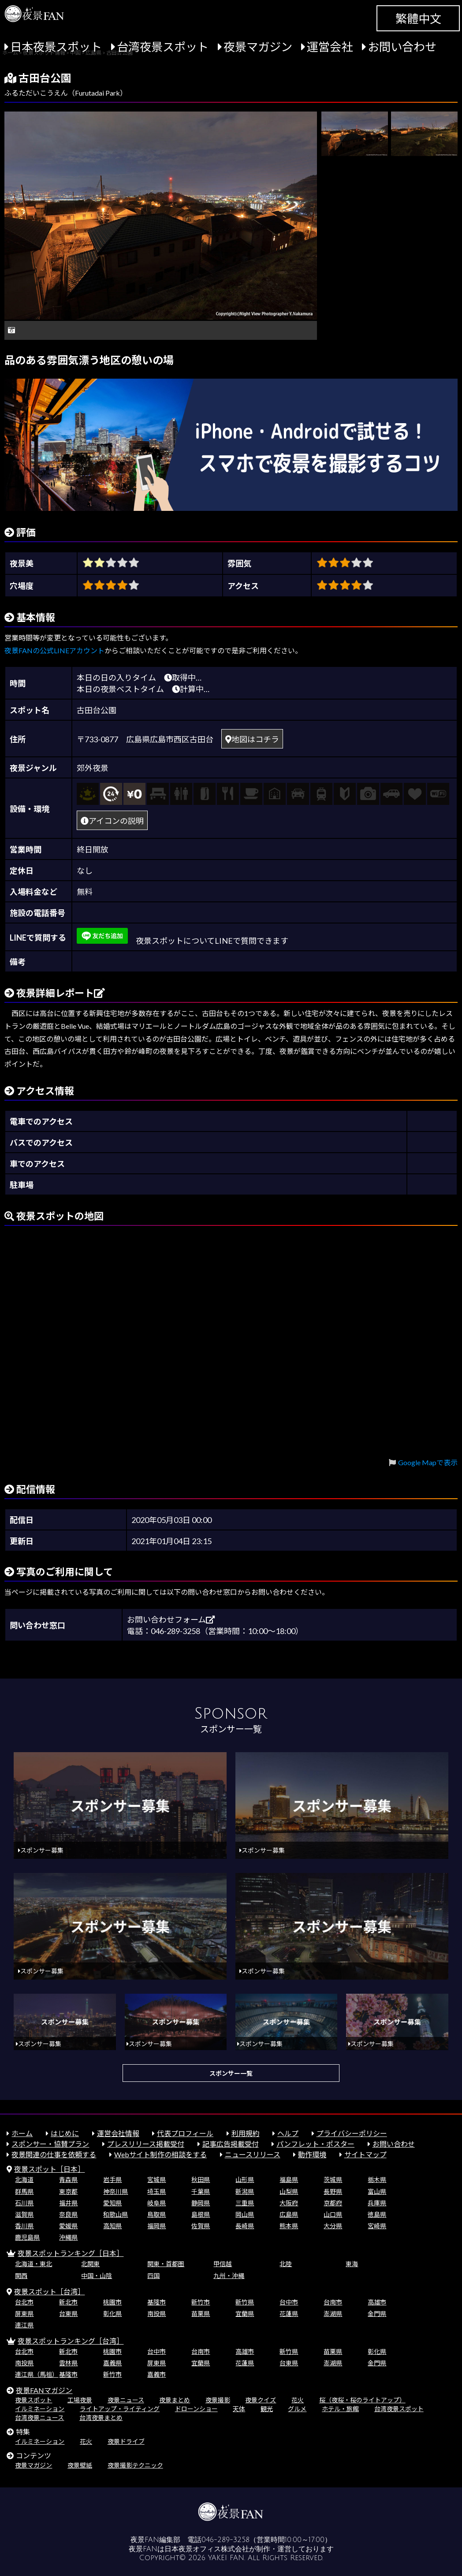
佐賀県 (200, 2226)
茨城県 (333, 2179)
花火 (297, 2400)
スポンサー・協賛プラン (50, 2144)
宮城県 (156, 2179)
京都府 (333, 2203)
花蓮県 (288, 2313)
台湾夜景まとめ (101, 2417)
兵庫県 (377, 2203)
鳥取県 (156, 2214)
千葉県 (200, 2191)
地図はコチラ (252, 739)
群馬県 (24, 2191)
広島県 (288, 2214)
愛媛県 (68, 2226)
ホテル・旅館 (340, 2408)
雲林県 (68, 2363)
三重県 (244, 2203)
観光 (267, 2408)
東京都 (68, 2191)
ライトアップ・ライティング (120, 2408)
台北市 (24, 2302)
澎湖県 (333, 2313)
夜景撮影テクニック (135, 2465)
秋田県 (200, 2179)
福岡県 (156, 2226)
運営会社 (330, 47)
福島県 (288, 2179)
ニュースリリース (252, 2154)
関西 (21, 2275)
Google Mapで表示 (428, 1462)
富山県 (377, 2191)
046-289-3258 (225, 2540)
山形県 (244, 2179)
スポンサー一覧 (231, 2073)
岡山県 (244, 2214)
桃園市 (112, 2302)
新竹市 (200, 2302)
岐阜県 (156, 2203)
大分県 (333, 2226)
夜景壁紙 (79, 2465)
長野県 (333, 2191)
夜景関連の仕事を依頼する (53, 2154)
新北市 (68, 2302)
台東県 (68, 2313)
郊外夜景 (92, 768)
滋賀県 (24, 2214)
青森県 (68, 2179)
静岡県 (200, 2203)
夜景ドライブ (126, 2441)
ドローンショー (196, 2408)
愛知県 (112, 2203)
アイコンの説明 (112, 821)
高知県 (112, 2226)
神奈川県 (115, 2191)
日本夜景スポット (56, 47)
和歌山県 (115, 2214)
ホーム (22, 2133)
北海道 (24, 2179)
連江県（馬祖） (36, 2374)
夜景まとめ (174, 2400)
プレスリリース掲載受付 (145, 2144)
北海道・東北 (33, 2263)
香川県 (24, 2226)
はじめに (65, 2133)
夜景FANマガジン (44, 2390)
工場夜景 (79, 2400)
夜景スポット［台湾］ (49, 2291)
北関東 (90, 2263)
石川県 (24, 2203)
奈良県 (68, 2214)
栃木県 (377, 2179)
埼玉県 (156, 2191)
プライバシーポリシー (352, 2133)
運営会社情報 (118, 2133)
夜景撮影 (217, 2400)
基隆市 (156, 2302)
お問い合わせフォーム (171, 1619)
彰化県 (112, 2313)
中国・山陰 (96, 2275)
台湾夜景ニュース (39, 2417)
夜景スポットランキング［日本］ (70, 2253)
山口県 (333, 2214)
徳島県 (377, 2214)
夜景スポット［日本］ (49, 2169)
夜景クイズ (260, 2400)
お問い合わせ (402, 47)
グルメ (297, 2408)
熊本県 (288, 2226)
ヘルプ (287, 2133)
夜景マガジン (258, 47)
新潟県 (244, 2191)
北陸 (285, 2263)
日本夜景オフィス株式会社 (206, 2549)
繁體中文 (418, 18)
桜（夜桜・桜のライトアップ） (362, 2400)
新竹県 (244, 2302)
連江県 (24, 2325)
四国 (153, 2275)
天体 (239, 2408)
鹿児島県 (27, 2237)
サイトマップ (365, 2154)
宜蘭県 (244, 2313)
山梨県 (288, 2191)
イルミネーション (39, 2408)
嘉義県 (112, 2363)
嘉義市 (156, 2374)
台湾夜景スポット (163, 47)
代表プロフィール (185, 2133)
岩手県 (112, 2179)
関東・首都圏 (165, 2263)
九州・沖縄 (228, 2275)
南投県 (156, 2313)
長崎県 (244, 2226)
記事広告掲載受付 (230, 2144)
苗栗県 (200, 2313)
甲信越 (222, 2263)
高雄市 (377, 2302)
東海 (352, 2263)
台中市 (288, 2302)
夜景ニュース (126, 2400)
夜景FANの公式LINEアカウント (54, 650)
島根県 (200, 2214)
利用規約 (245, 2133)
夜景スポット (33, 2400)
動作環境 (312, 2154)
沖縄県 (68, 2237)
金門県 (377, 2313)
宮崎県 (377, 2226)
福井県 (68, 2203)
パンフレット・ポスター (315, 2144)
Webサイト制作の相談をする (160, 2154)
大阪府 (288, 2203)
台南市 (333, 2302)
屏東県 (24, 2313)
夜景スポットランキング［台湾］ (70, 2341)
